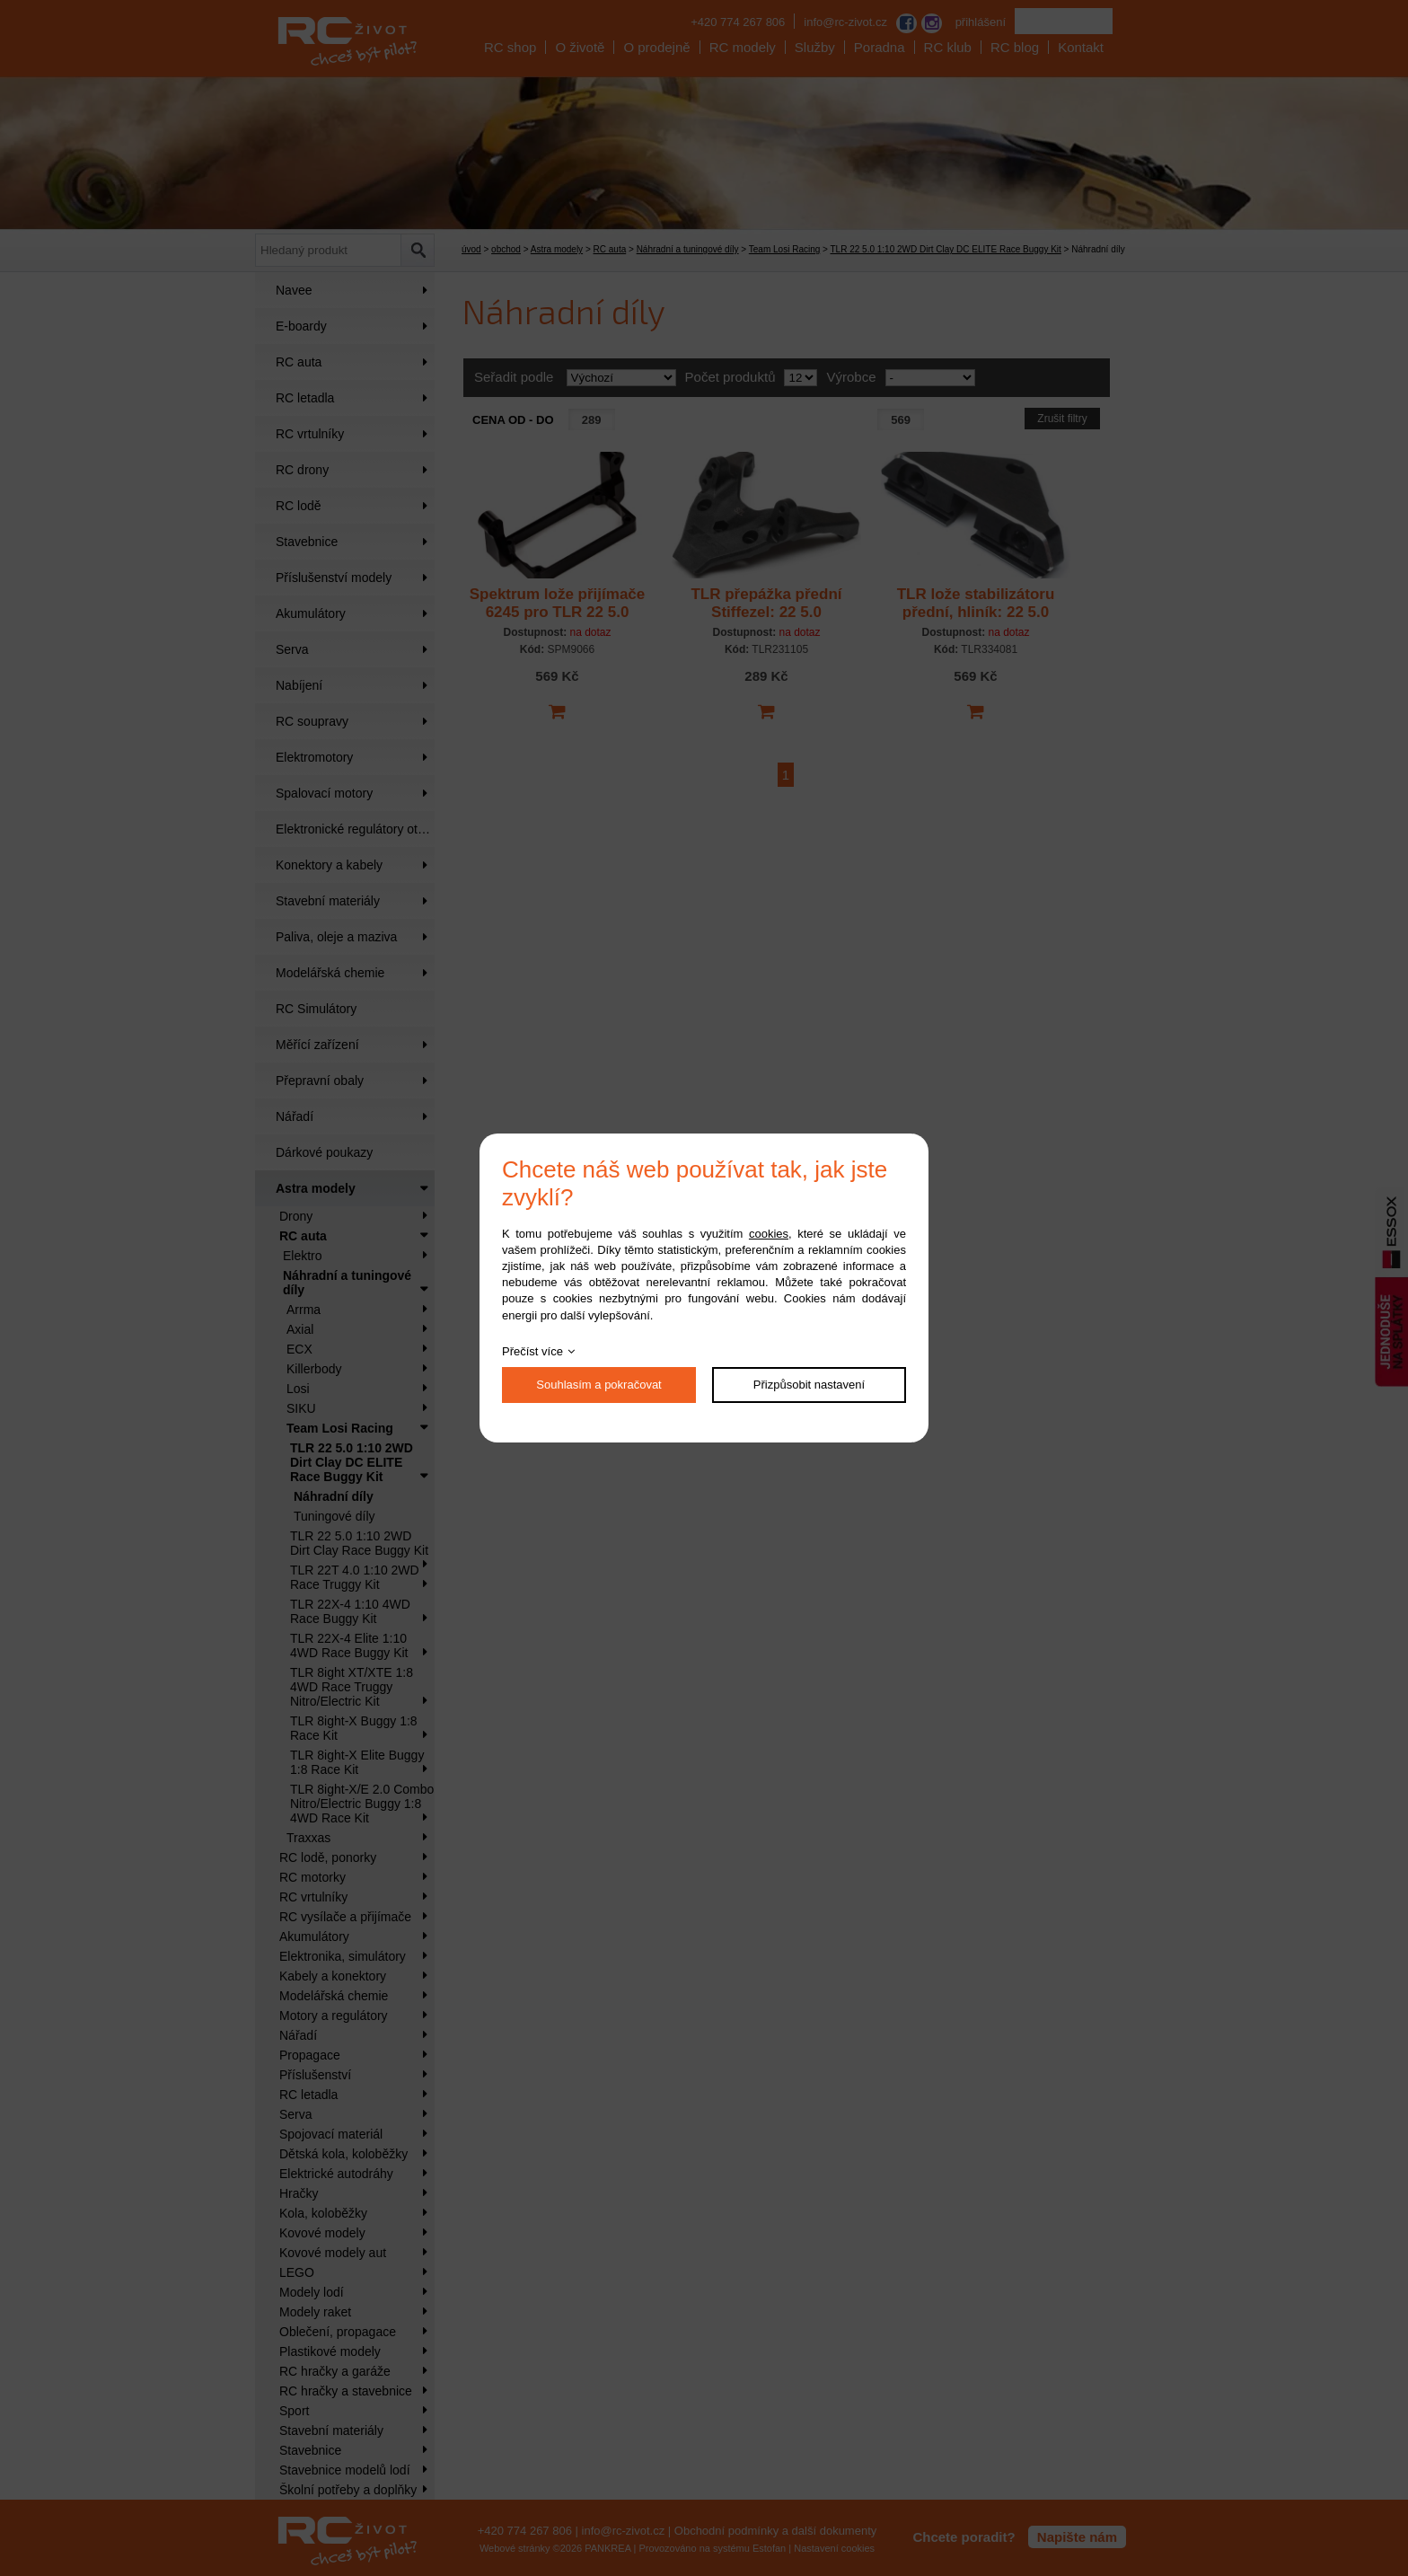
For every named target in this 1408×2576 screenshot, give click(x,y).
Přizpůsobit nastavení (809, 1384)
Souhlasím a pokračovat (598, 1384)
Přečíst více (532, 1351)
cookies (768, 1233)
